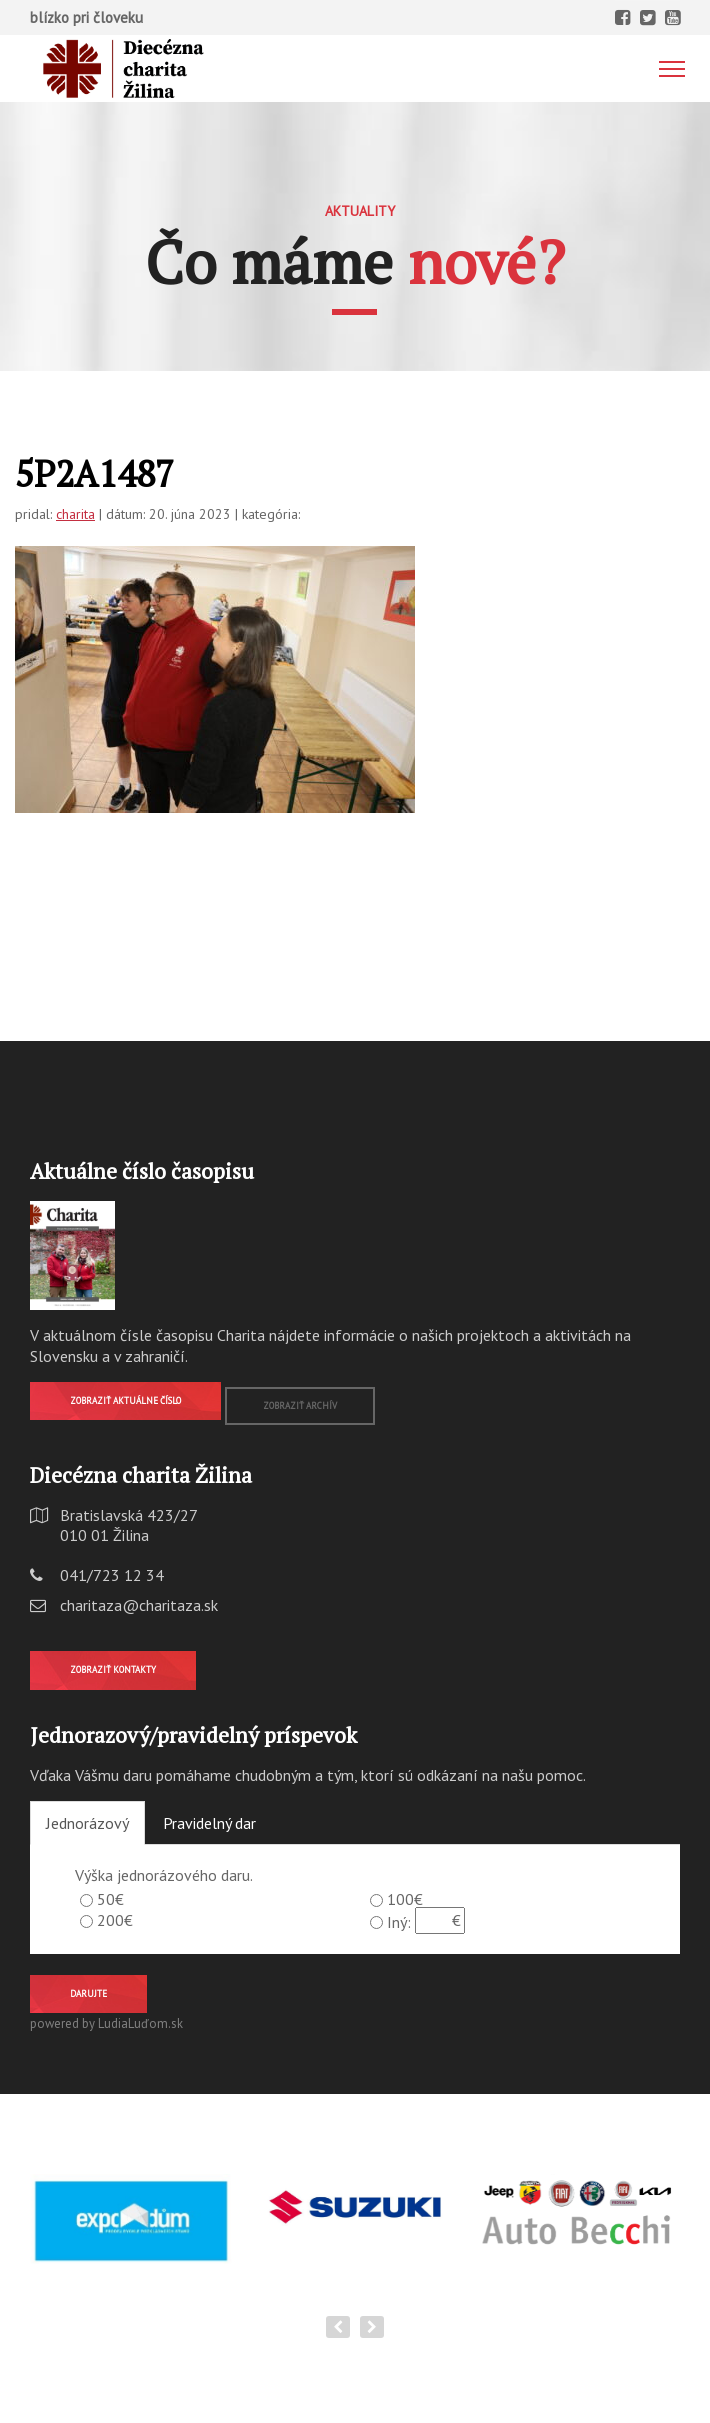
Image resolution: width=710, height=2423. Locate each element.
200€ (115, 1920)
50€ (110, 1899)
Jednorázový (87, 1823)
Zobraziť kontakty (113, 1669)
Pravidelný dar (209, 1823)
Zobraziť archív (300, 1405)
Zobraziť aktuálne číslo (125, 1400)
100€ (405, 1899)
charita (75, 514)
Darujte (88, 1993)
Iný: (399, 1922)
